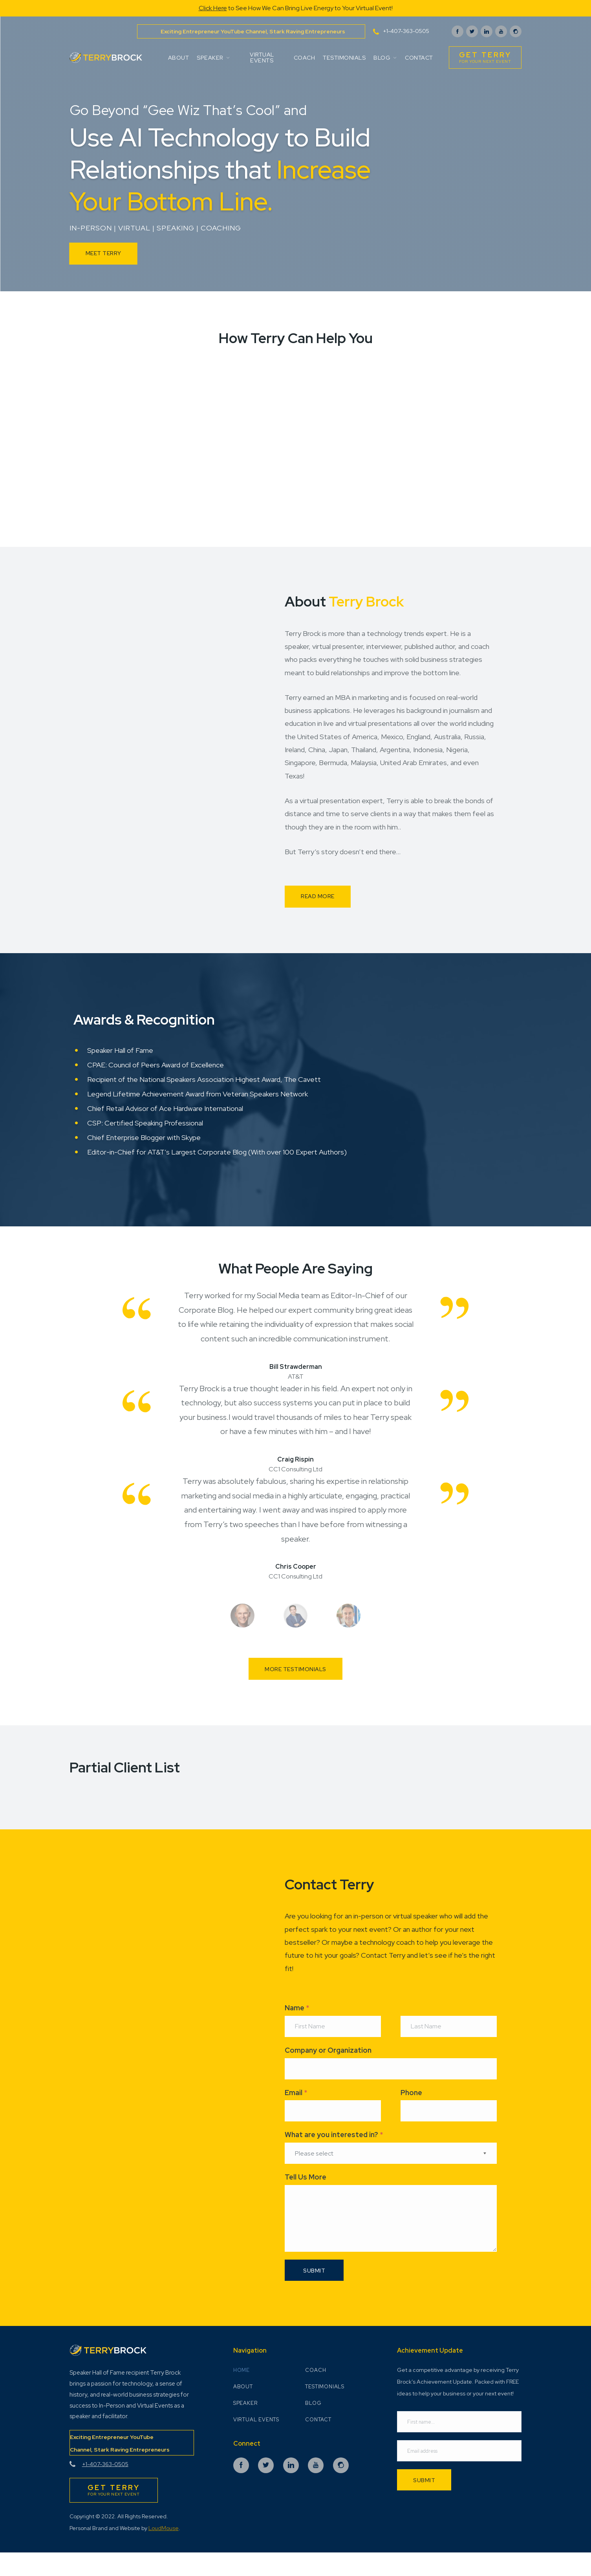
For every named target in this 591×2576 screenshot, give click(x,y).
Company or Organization (328, 2069)
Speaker (213, 57)
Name (297, 2027)
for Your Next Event (485, 57)
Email (296, 2112)
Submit (424, 2503)
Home (241, 2393)
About (179, 57)
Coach (304, 57)
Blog (385, 57)
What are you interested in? (334, 2154)
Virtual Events (262, 57)
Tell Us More (305, 2196)
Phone (411, 2112)
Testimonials (344, 57)
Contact (419, 57)
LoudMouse (164, 2550)
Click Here (213, 8)
